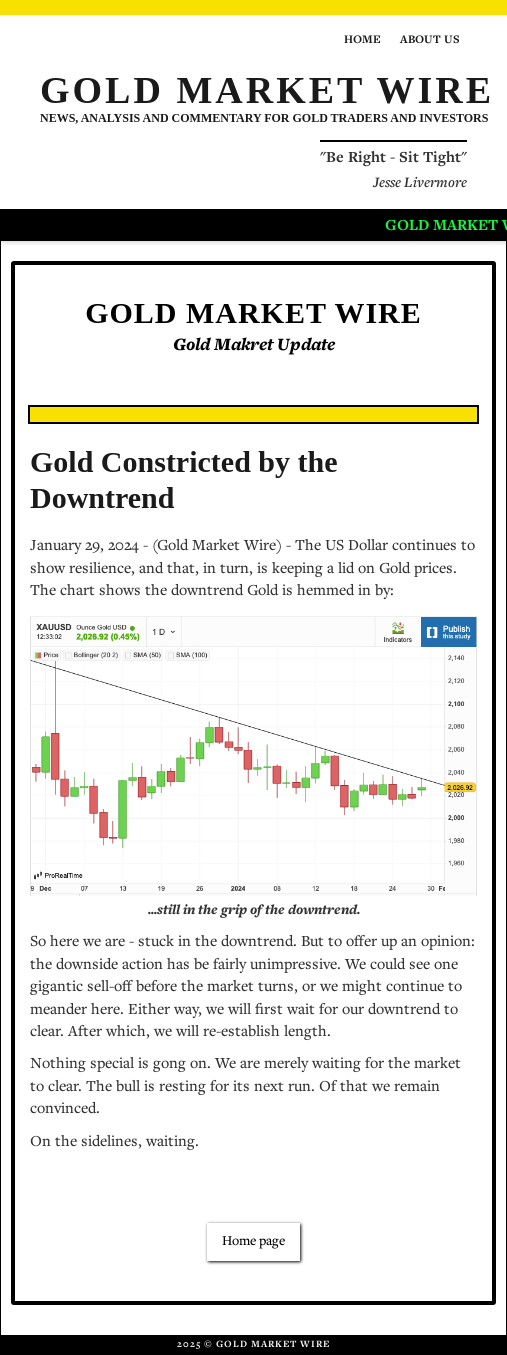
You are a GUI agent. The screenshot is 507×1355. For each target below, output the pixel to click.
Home (362, 40)
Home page (253, 1242)
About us (430, 40)
